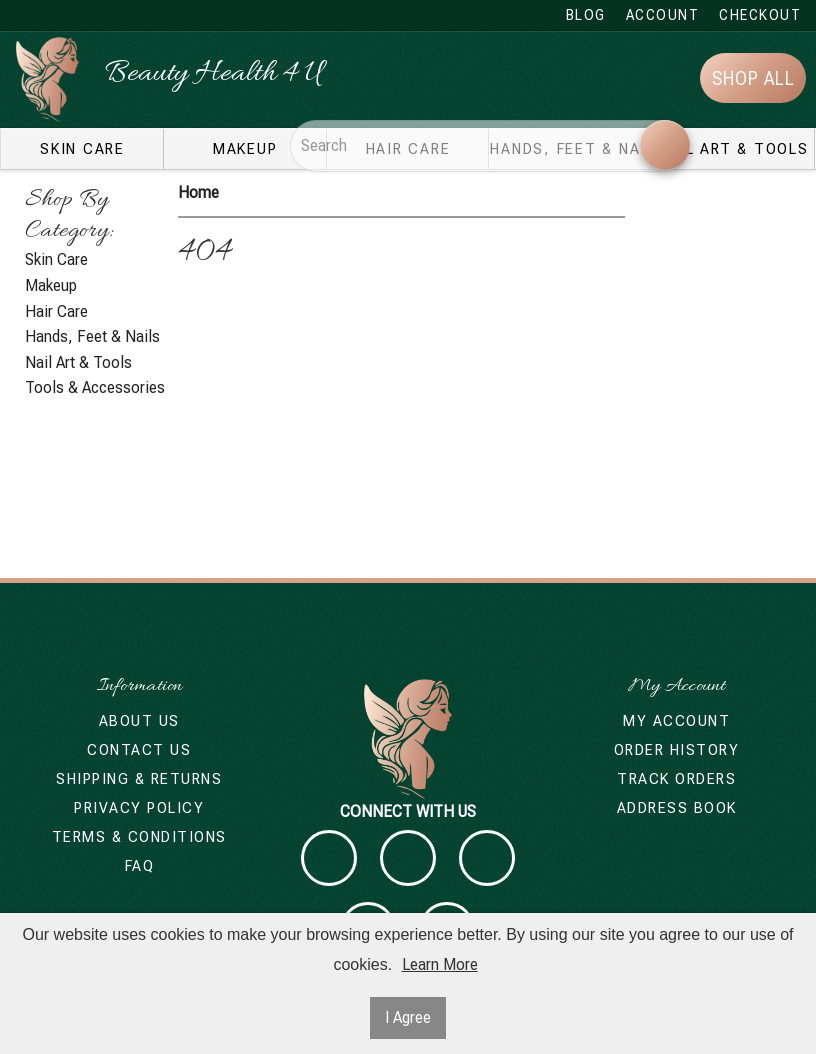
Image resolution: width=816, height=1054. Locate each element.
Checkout (760, 15)
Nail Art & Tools (734, 149)
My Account (676, 721)
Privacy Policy (139, 808)
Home (198, 192)
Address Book (677, 808)
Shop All (753, 78)
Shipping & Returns (139, 779)
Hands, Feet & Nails (92, 336)
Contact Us (139, 750)
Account (663, 15)
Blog (586, 15)
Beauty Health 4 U (213, 75)
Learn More (440, 964)
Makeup (245, 149)
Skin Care (82, 149)
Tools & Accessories (95, 387)
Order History (677, 750)
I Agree (408, 1017)
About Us (139, 721)
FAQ (140, 866)
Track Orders (676, 779)
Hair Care (56, 311)
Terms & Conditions (139, 837)
